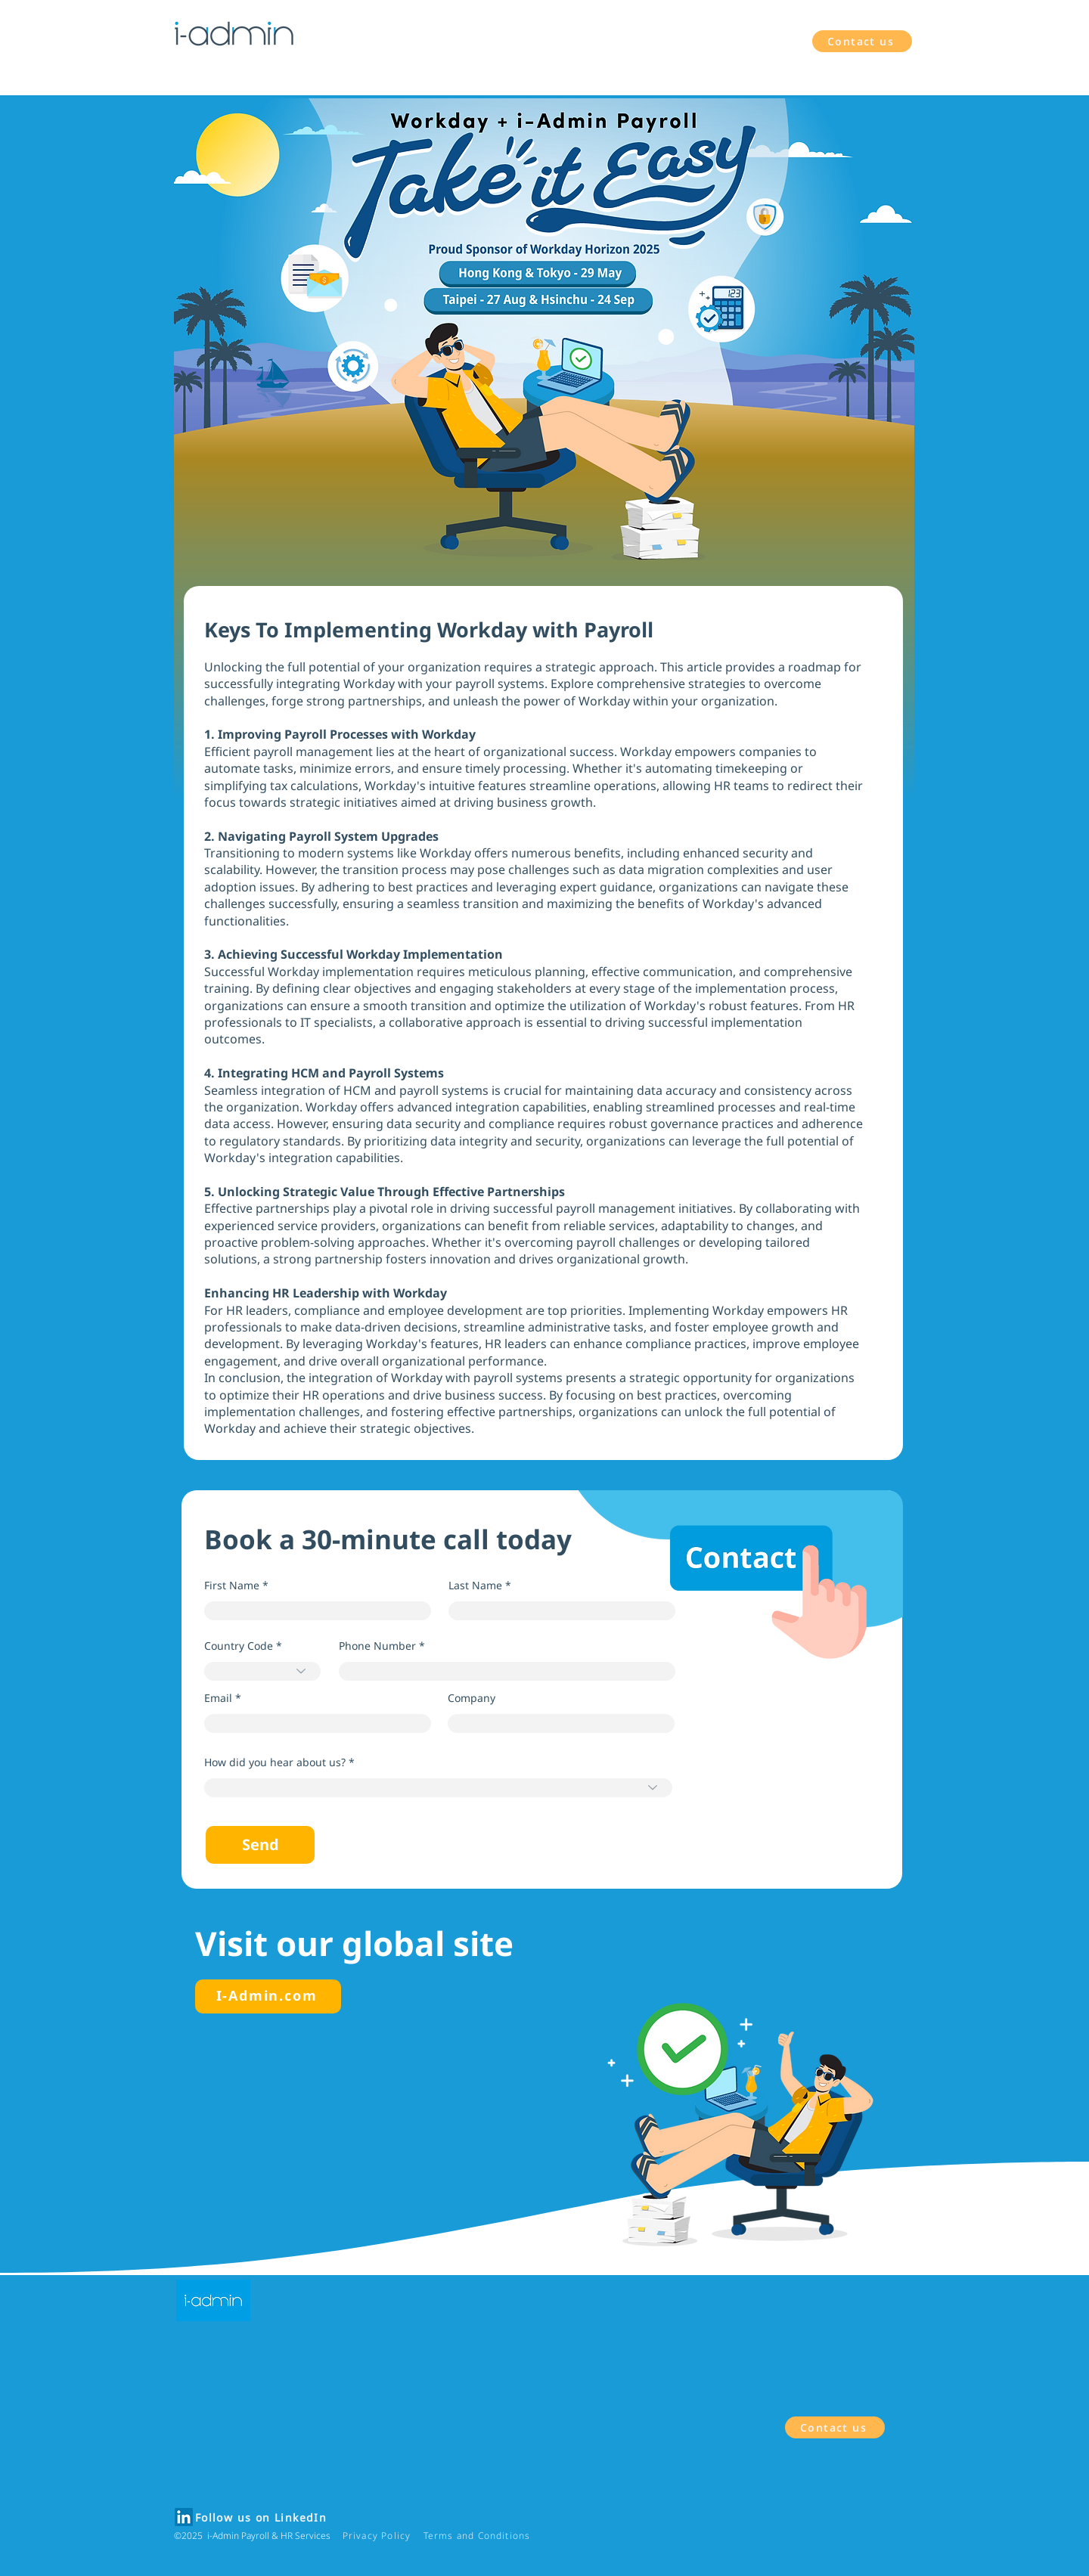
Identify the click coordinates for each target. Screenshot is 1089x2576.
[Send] (260, 1845)
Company (471, 1698)
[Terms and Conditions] (478, 2535)
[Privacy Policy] (378, 2535)
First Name (231, 1585)
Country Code (238, 1646)
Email (218, 1698)
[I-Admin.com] (268, 1996)
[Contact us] (862, 41)
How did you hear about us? (275, 1762)
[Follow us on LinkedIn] (262, 2517)
